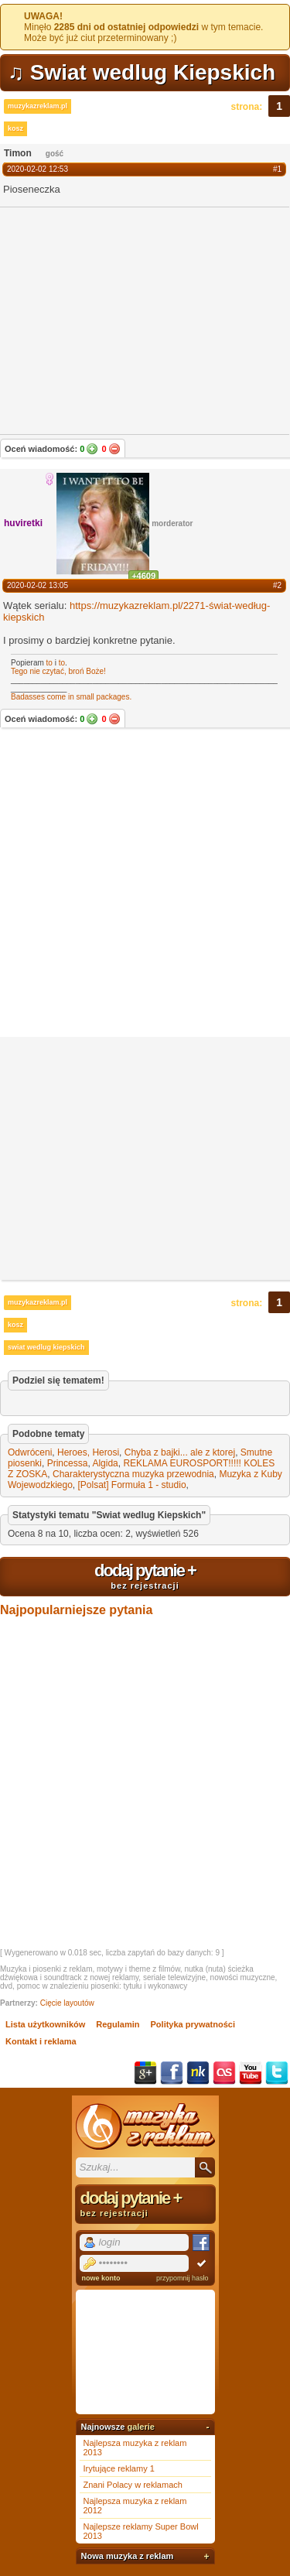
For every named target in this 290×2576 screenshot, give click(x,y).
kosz (15, 128)
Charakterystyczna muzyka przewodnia (133, 1474)
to (49, 663)
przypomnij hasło (182, 2278)
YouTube (250, 2073)
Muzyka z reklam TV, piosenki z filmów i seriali (145, 2126)
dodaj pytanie (145, 1575)
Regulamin (117, 2024)
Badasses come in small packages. (71, 697)
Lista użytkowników (45, 2024)
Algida (105, 1463)
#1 (277, 169)
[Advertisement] (145, 884)
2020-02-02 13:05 (37, 585)
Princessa (67, 1463)
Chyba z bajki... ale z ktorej (180, 1452)
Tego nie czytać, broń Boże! (58, 671)
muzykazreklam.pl (37, 106)
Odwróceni (30, 1452)
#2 (277, 585)
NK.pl (198, 2073)
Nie (114, 448)
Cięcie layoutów (67, 2003)
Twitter (276, 2073)
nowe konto (101, 2278)
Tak (92, 448)
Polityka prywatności (193, 2024)
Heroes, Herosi (88, 1452)
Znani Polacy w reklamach (133, 2484)
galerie (140, 2426)
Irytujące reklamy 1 (119, 2468)
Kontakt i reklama (41, 2041)
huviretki (23, 523)
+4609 (143, 575)
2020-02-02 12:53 (37, 169)
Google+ (145, 2073)
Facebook (171, 2073)
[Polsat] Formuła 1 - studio (132, 1485)
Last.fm (224, 2073)
